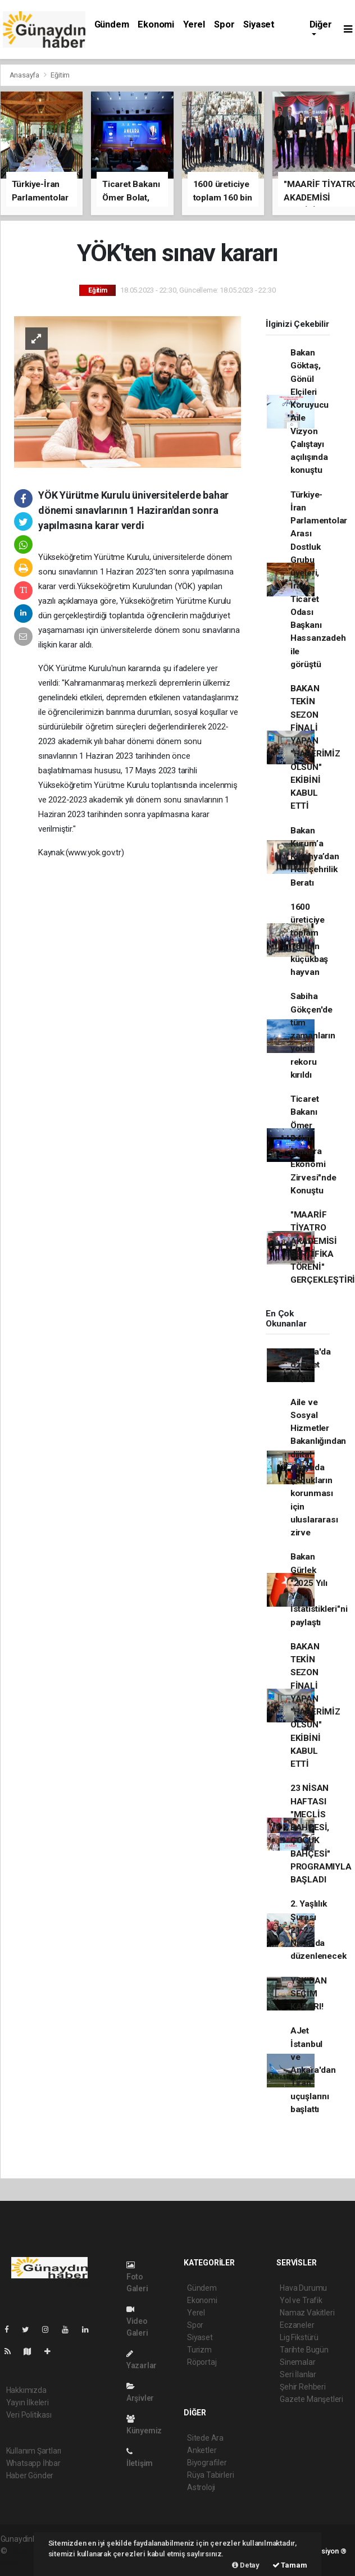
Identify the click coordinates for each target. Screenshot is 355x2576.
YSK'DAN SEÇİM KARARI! (308, 1994)
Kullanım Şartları (34, 2450)
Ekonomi (156, 24)
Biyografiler (207, 2462)
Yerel (194, 24)
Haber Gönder (30, 2475)
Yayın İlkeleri (27, 2402)
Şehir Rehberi (303, 2386)
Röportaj (201, 2362)
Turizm (199, 2349)
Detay (246, 2565)
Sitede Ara (205, 2437)
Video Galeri (137, 2321)
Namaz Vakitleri (307, 2312)
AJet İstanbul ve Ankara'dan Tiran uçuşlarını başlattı (313, 2070)
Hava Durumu (303, 2287)
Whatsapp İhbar (33, 2463)
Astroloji (201, 2487)
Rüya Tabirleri (210, 2474)
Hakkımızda (26, 2390)
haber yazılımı (32, 2550)
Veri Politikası (29, 2414)
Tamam (289, 2565)
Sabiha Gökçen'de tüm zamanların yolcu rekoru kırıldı (312, 1035)
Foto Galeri (137, 2277)
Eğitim (60, 75)
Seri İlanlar (298, 2374)
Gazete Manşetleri (311, 2399)
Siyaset (259, 24)
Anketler (201, 2450)
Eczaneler (297, 2324)
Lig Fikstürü (299, 2337)
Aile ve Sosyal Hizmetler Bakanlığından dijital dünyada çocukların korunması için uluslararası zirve (318, 1467)
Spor (224, 24)
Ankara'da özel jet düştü (310, 1365)
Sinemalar (297, 2362)
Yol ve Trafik (301, 2300)
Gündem (111, 24)
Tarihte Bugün (304, 2349)
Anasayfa (25, 75)
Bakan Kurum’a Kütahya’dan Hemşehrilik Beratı (314, 857)
